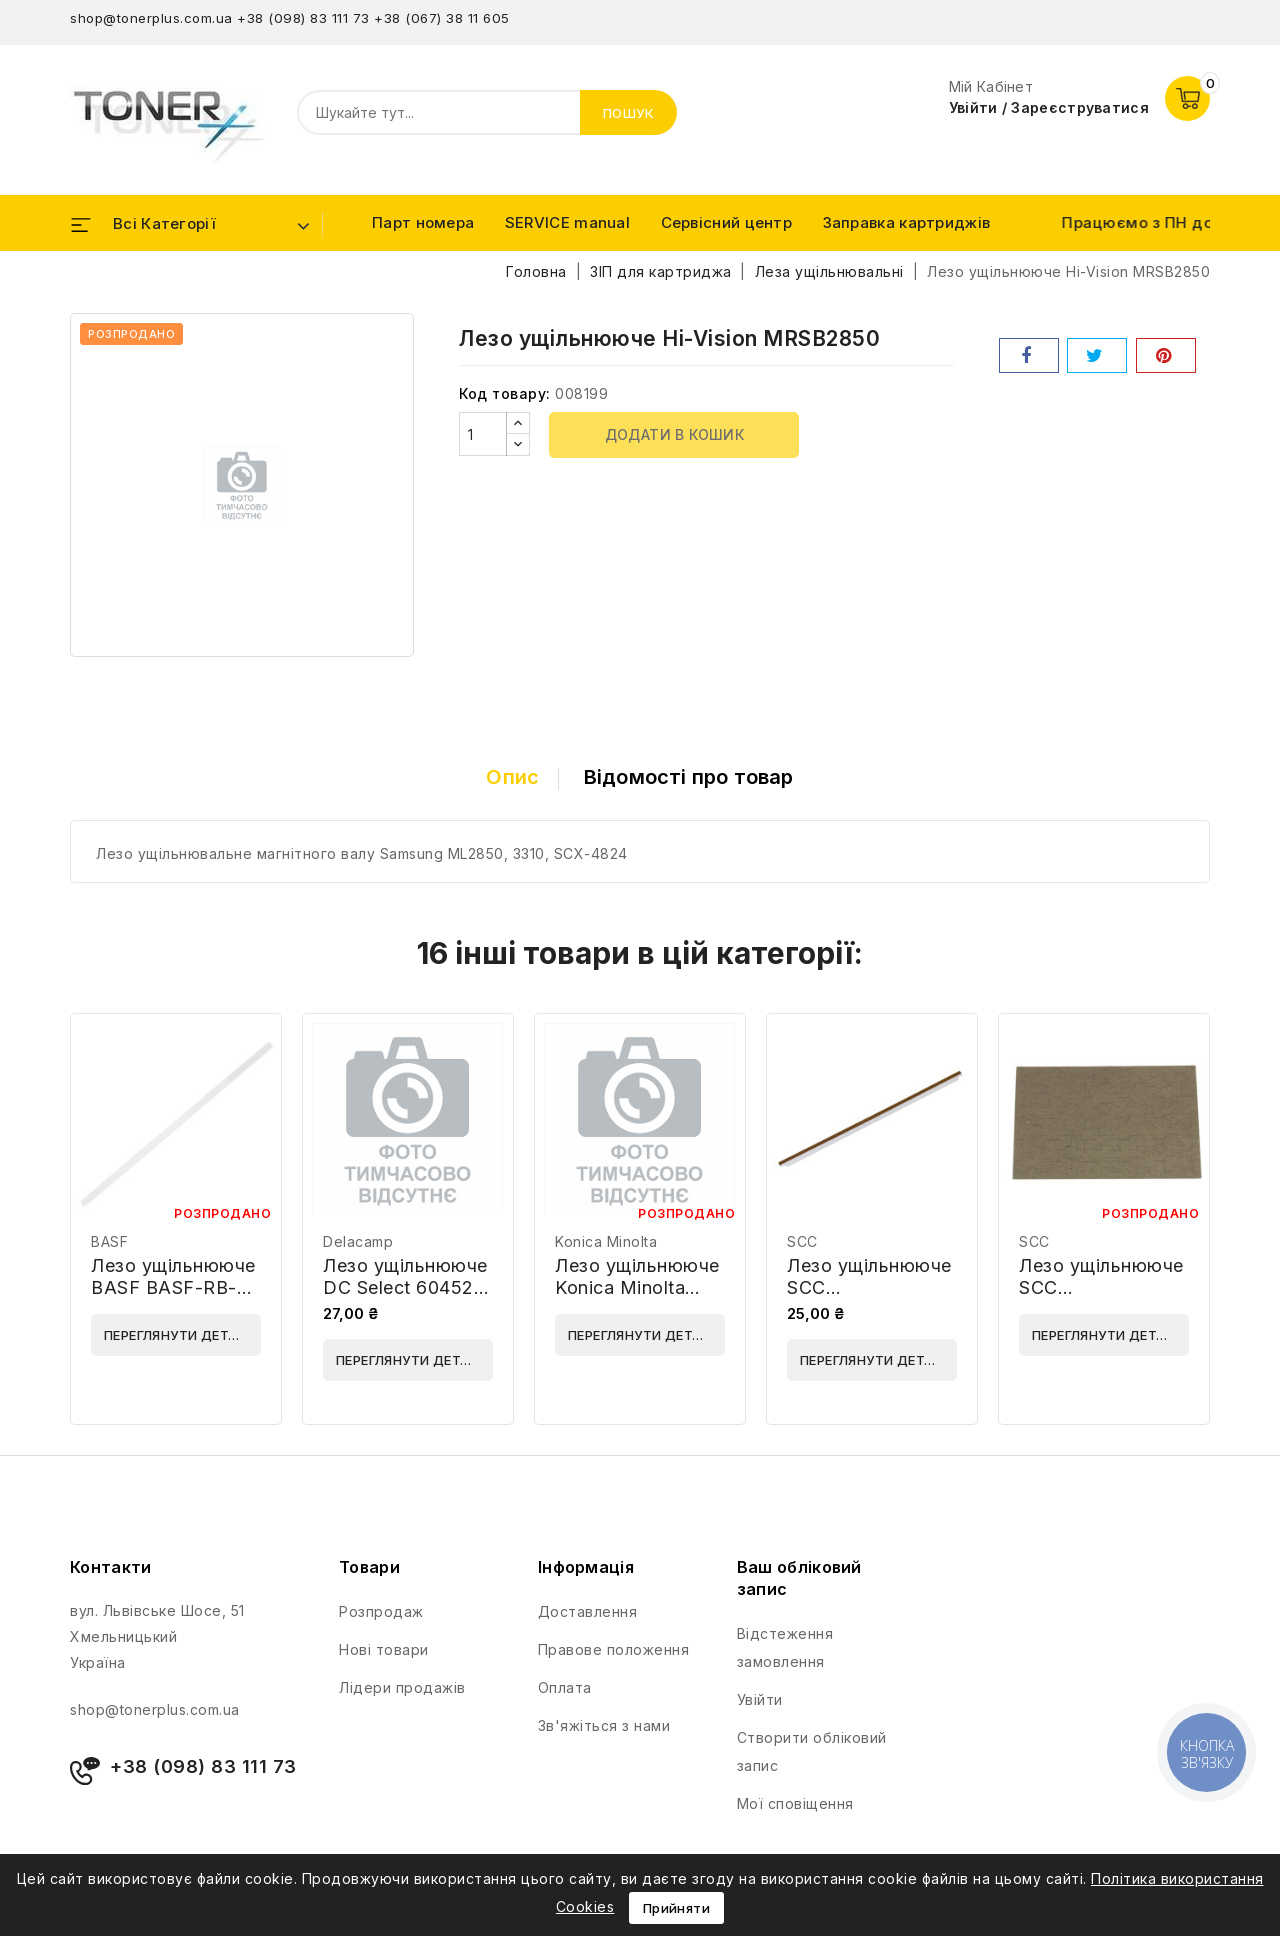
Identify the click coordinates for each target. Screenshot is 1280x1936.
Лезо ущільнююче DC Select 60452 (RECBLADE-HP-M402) (405, 1298)
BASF (109, 1241)
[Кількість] (483, 434)
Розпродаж (381, 1611)
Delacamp (358, 1241)
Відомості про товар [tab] (689, 777)
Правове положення (614, 1649)
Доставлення (588, 1611)
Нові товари (384, 1649)
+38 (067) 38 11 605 (442, 18)
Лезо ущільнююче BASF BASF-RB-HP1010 (173, 1287)
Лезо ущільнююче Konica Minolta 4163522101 (637, 1287)
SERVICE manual (567, 222)
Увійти (760, 1699)
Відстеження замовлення (785, 1647)
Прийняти (676, 1908)
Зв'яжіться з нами (604, 1725)
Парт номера (423, 222)
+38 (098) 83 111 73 (303, 18)
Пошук (629, 113)
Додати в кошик (675, 434)
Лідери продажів (402, 1687)
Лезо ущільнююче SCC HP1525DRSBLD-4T (869, 1298)
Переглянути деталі (177, 1335)
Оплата (565, 1687)
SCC (802, 1241)
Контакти (110, 1567)
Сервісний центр (727, 222)
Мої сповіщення (795, 1803)
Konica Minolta (606, 1241)
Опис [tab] (512, 777)
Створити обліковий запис (812, 1751)
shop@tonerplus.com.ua (151, 18)
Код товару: (505, 393)
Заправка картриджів (907, 222)
